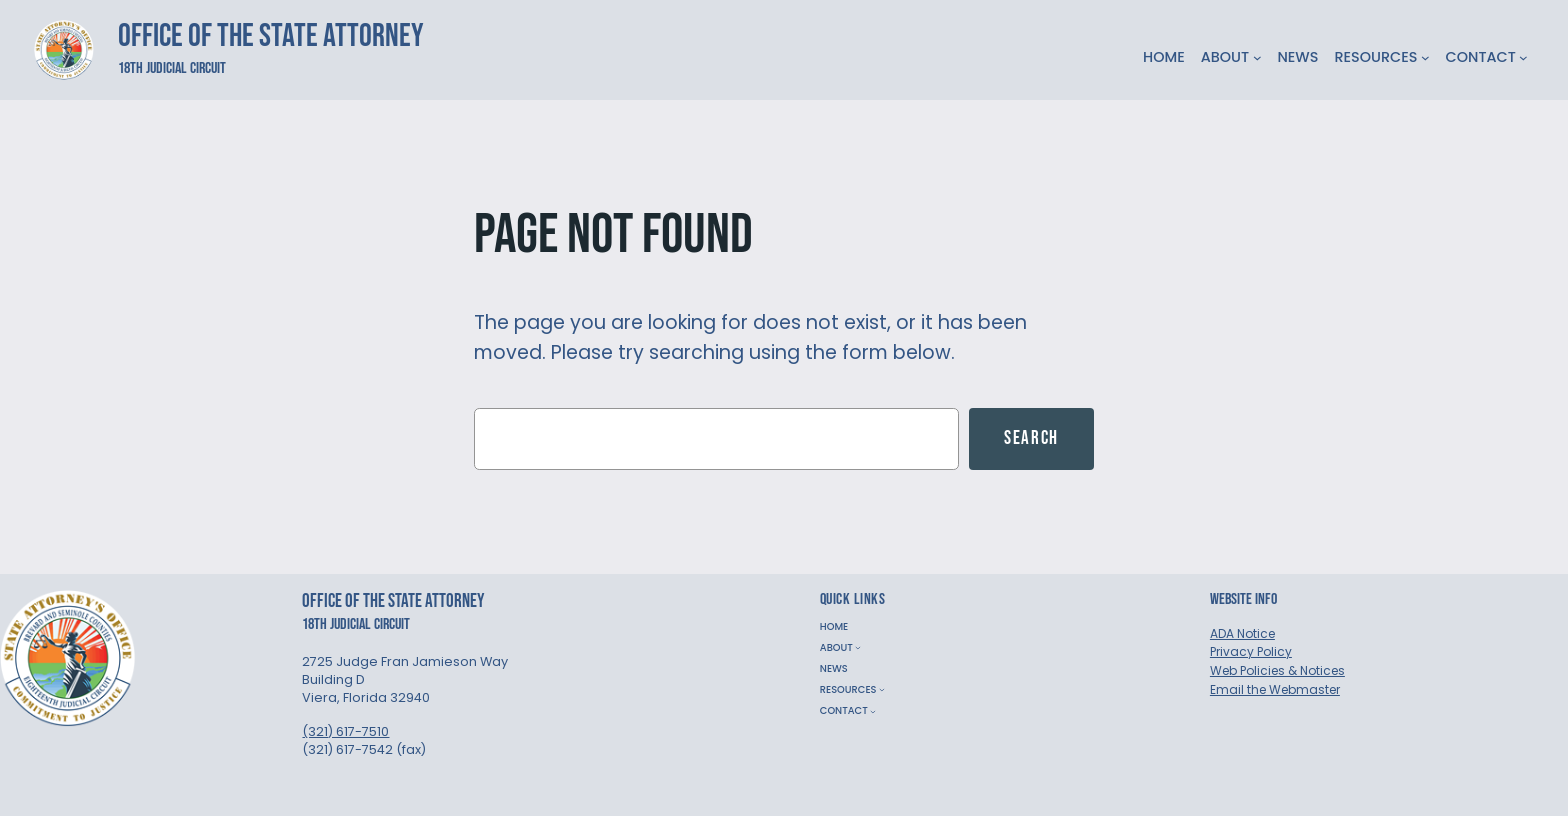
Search (1031, 438)
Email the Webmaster (1275, 689)
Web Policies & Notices (1277, 670)
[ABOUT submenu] (1257, 57)
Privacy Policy (1251, 651)
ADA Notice (1242, 633)
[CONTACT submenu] (1523, 57)
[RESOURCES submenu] (1425, 57)
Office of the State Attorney (271, 36)
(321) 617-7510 (345, 731)
